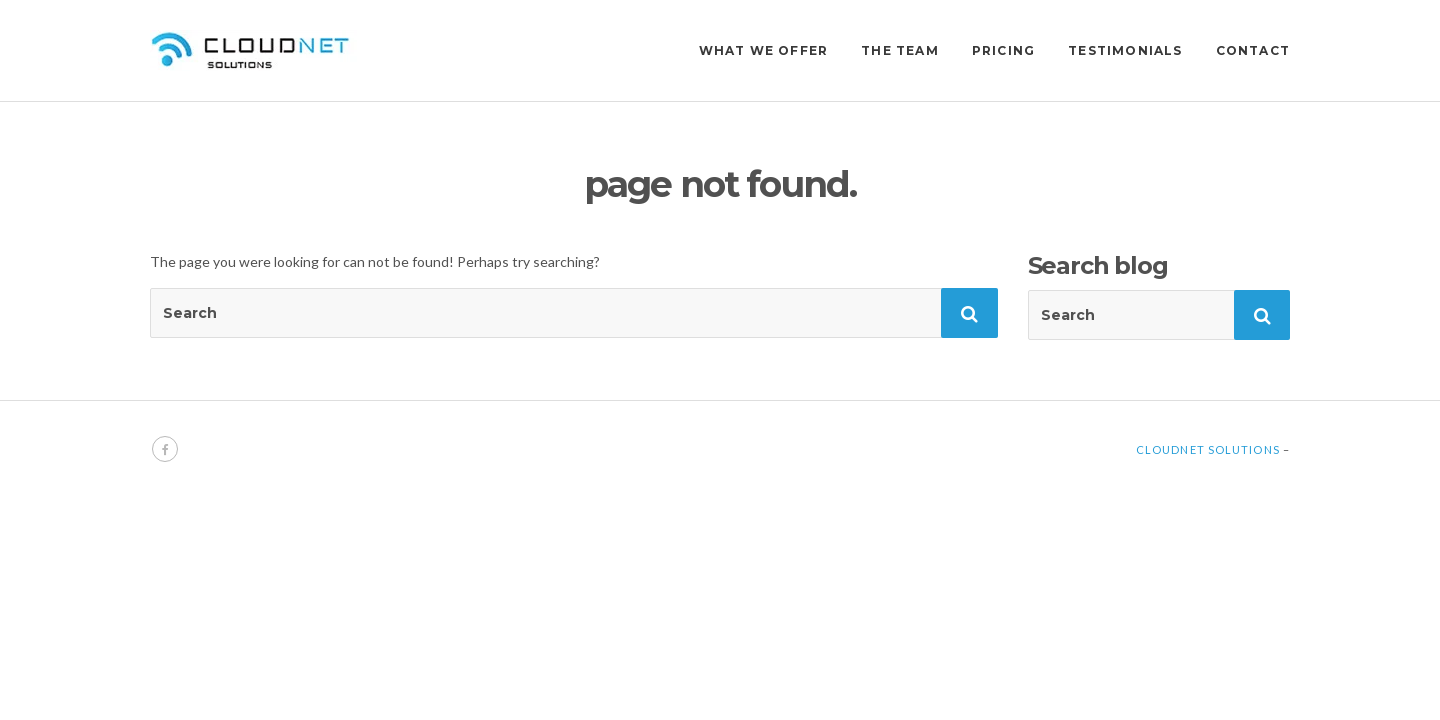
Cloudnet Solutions (1208, 449)
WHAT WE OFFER (764, 50)
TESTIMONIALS (1125, 50)
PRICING (1003, 50)
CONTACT (1253, 50)
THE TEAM (900, 50)
